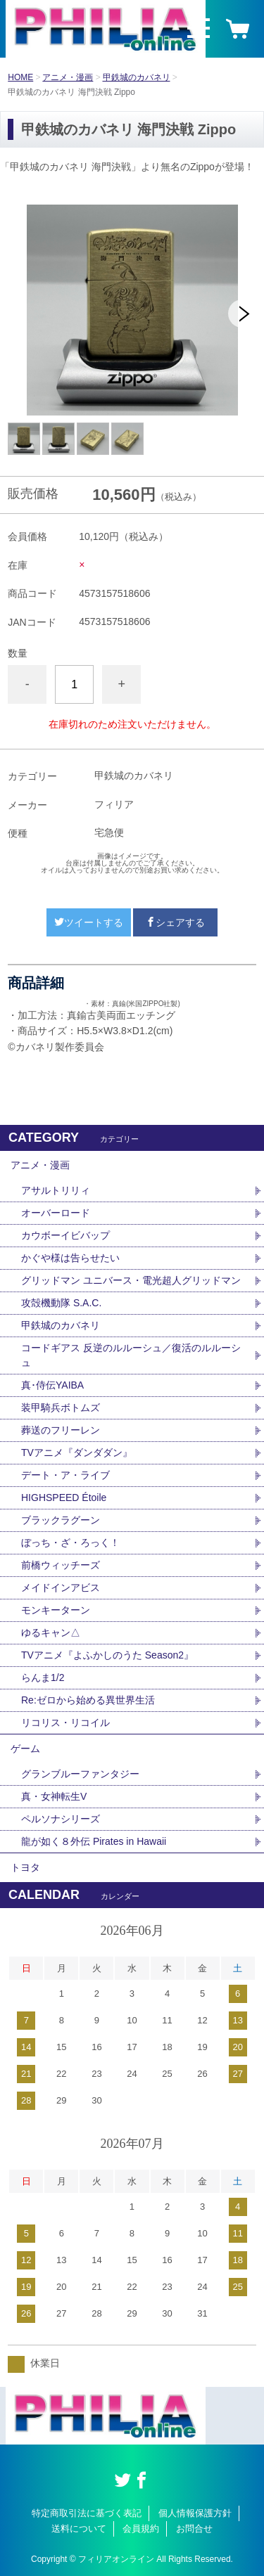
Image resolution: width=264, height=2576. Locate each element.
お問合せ (194, 2528)
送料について (78, 2528)
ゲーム (25, 1748)
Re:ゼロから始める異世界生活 (88, 1700)
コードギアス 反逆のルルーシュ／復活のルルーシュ (131, 1355)
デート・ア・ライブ (65, 1475)
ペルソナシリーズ (60, 1818)
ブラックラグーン (60, 1520)
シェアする (175, 922)
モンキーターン (55, 1610)
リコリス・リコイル (65, 1722)
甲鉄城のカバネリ (136, 77)
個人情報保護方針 (195, 2513)
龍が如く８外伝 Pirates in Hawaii (93, 1841)
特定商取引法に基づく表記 (87, 2513)
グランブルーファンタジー (80, 1773)
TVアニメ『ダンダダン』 (76, 1452)
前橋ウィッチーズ (60, 1565)
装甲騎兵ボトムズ (60, 1407)
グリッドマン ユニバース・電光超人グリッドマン (131, 1280)
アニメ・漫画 (67, 77)
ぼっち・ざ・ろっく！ (70, 1542)
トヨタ (25, 1867)
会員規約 (140, 2528)
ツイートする (88, 922)
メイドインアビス (60, 1587)
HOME (20, 77)
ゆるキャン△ (50, 1632)
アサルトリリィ (55, 1190)
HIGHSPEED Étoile (63, 1497)
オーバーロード (55, 1212)
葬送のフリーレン (60, 1430)
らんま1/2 (42, 1677)
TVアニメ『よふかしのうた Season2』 (107, 1655)
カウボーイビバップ (65, 1235)
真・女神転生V (54, 1796)
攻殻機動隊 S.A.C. (61, 1302)
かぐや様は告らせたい (70, 1257)
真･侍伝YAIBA (52, 1385)
